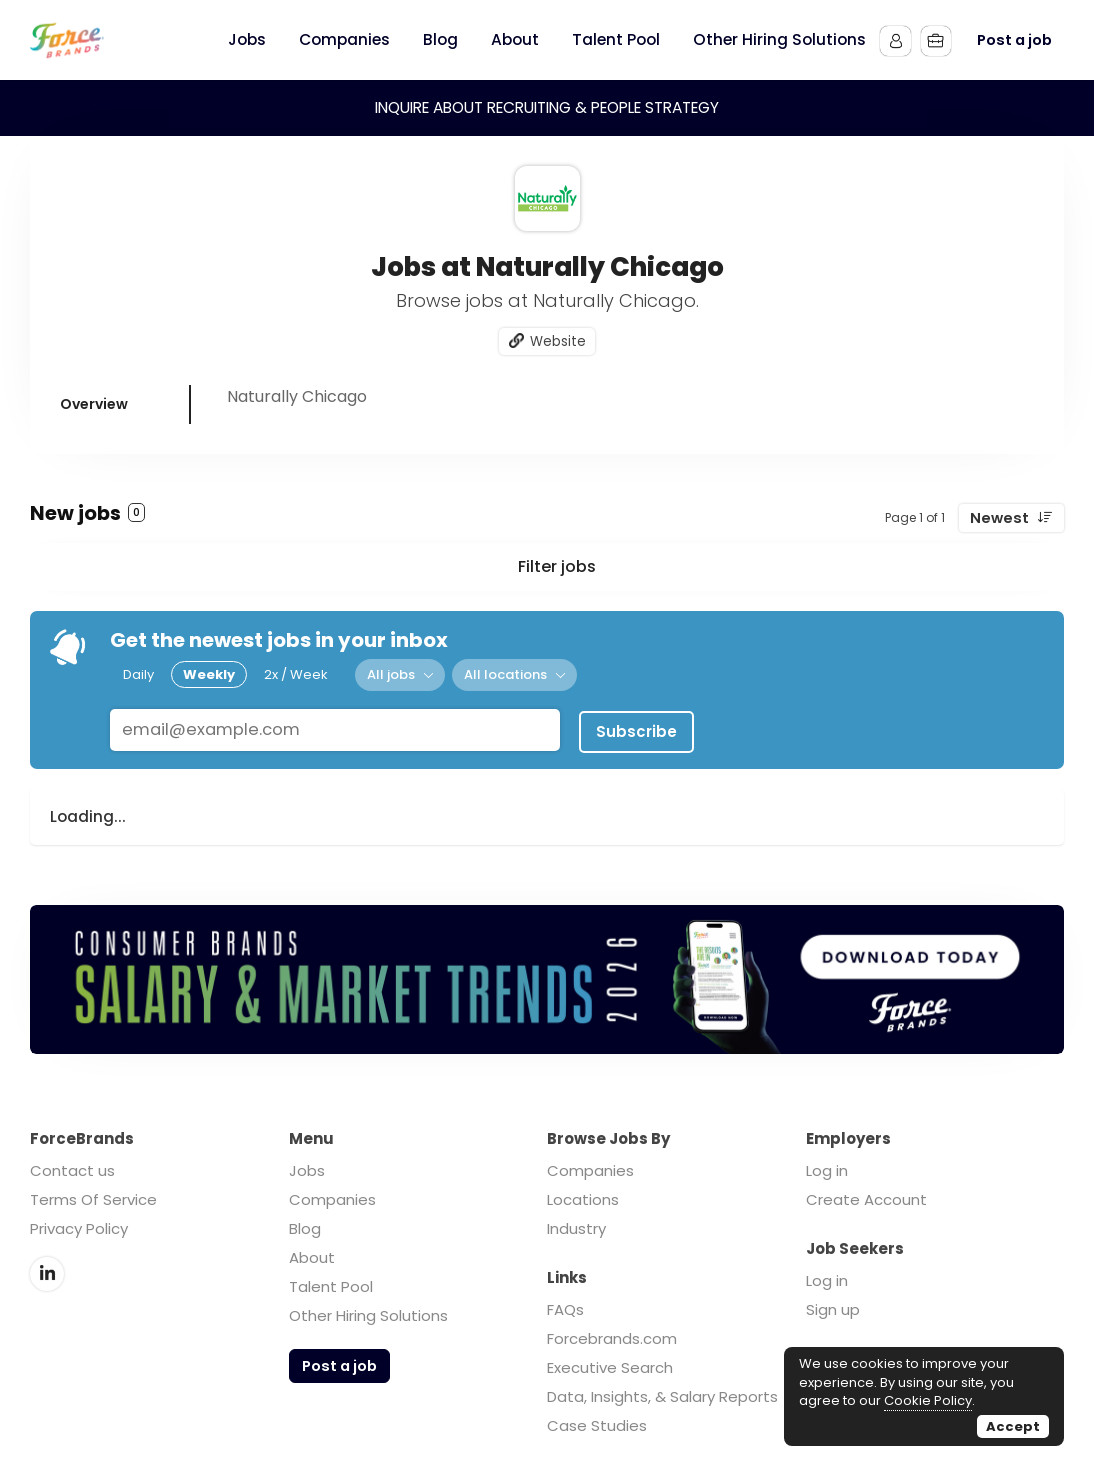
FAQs (565, 1305)
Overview (94, 405)
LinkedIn (47, 1269)
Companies (332, 1195)
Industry (576, 1224)
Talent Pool (331, 1282)
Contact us (72, 1166)
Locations (583, 1195)
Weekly (209, 674)
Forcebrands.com (612, 1334)
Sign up (833, 1305)
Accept (1013, 1426)
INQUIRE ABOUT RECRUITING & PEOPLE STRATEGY (547, 107)
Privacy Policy (79, 1224)
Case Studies (597, 1421)
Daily (138, 674)
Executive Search (610, 1363)
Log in (827, 1166)
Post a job (1014, 40)
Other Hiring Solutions (368, 1311)
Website (558, 341)
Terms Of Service (93, 1195)
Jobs (307, 1166)
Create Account (866, 1195)
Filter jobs (557, 567)
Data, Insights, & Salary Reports (662, 1392)
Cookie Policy (928, 1400)
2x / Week (296, 674)
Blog (305, 1224)
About (312, 1253)
